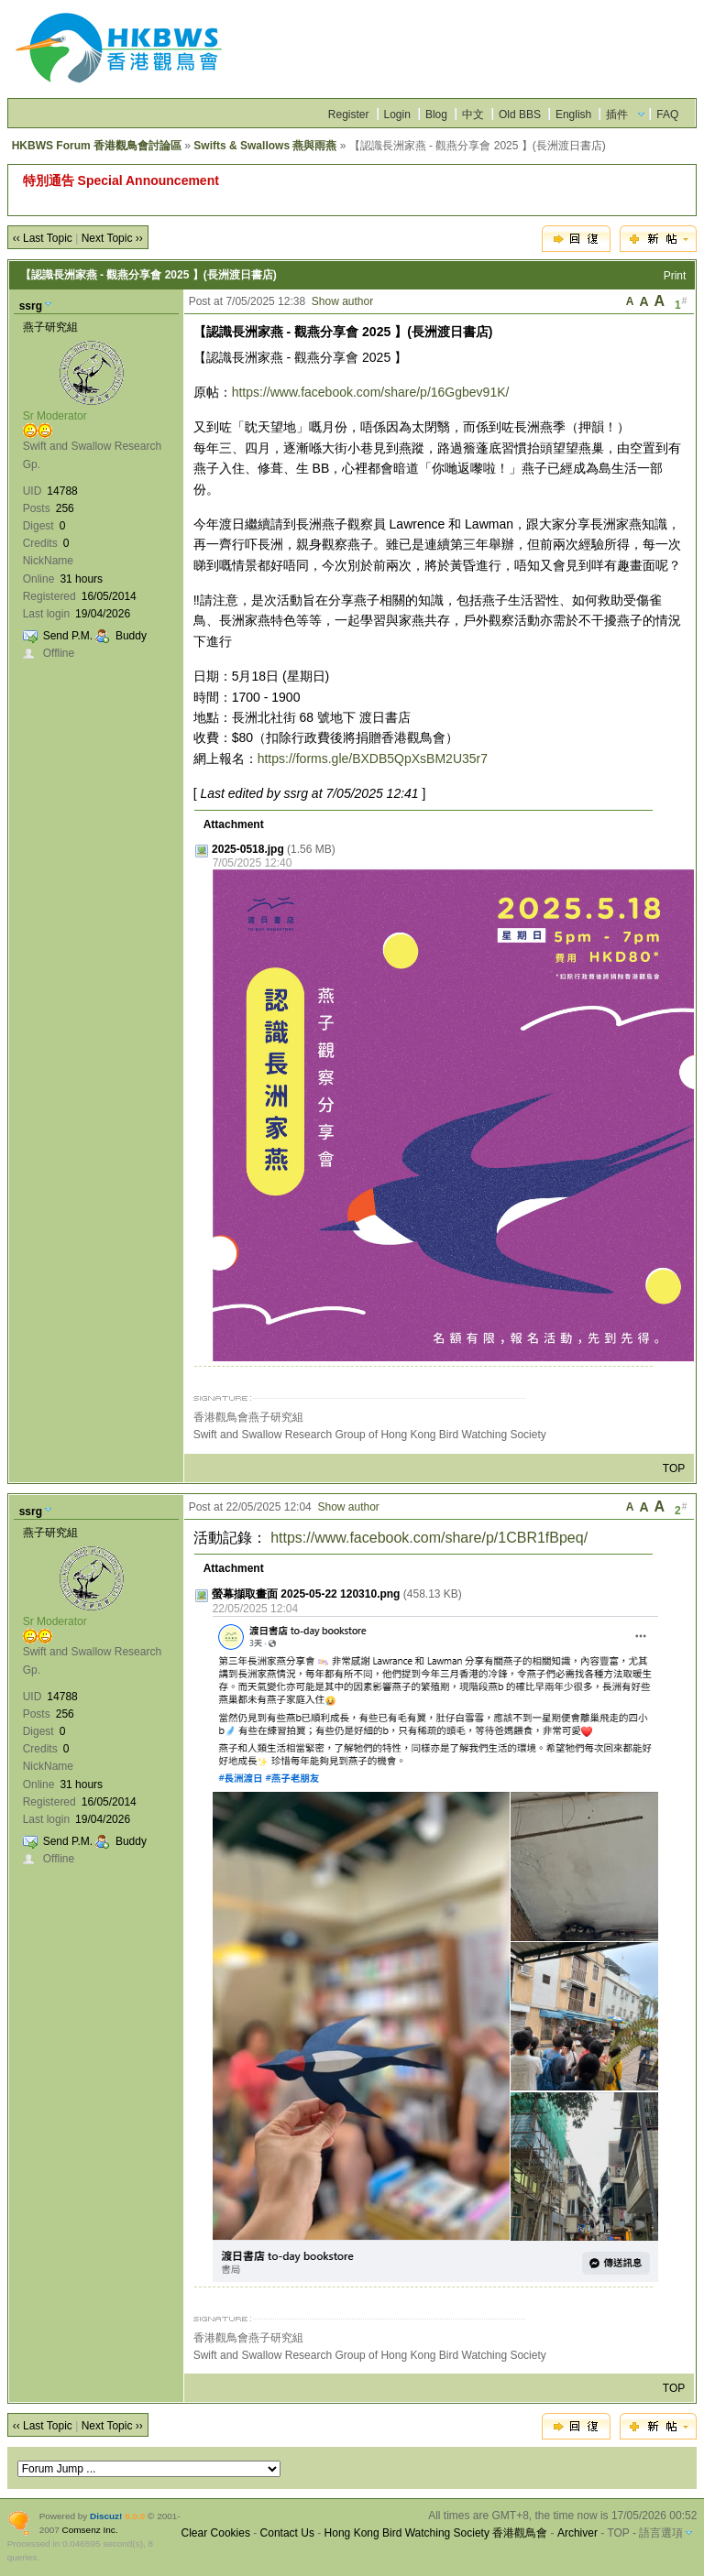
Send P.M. (68, 635)
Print (675, 275)
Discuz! (106, 2516)
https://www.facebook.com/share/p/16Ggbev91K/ (371, 392)
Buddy (131, 635)
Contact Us (287, 2533)
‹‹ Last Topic (42, 238)
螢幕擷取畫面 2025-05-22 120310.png (306, 1594)
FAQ (667, 114)
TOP (674, 1468)
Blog (436, 114)
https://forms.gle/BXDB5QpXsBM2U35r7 (373, 758)
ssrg (30, 306)
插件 (617, 114)
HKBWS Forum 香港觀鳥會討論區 (97, 145)
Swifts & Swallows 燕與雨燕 (264, 145)
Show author (342, 301)
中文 (473, 114)
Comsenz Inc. (90, 2530)
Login (397, 114)
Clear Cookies (216, 2533)
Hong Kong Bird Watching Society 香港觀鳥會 (436, 2533)
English (573, 114)
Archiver (577, 2533)
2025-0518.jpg (248, 849)
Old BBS (520, 114)
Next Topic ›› (112, 238)
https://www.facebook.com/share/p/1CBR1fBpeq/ (429, 1537)
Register (348, 114)
